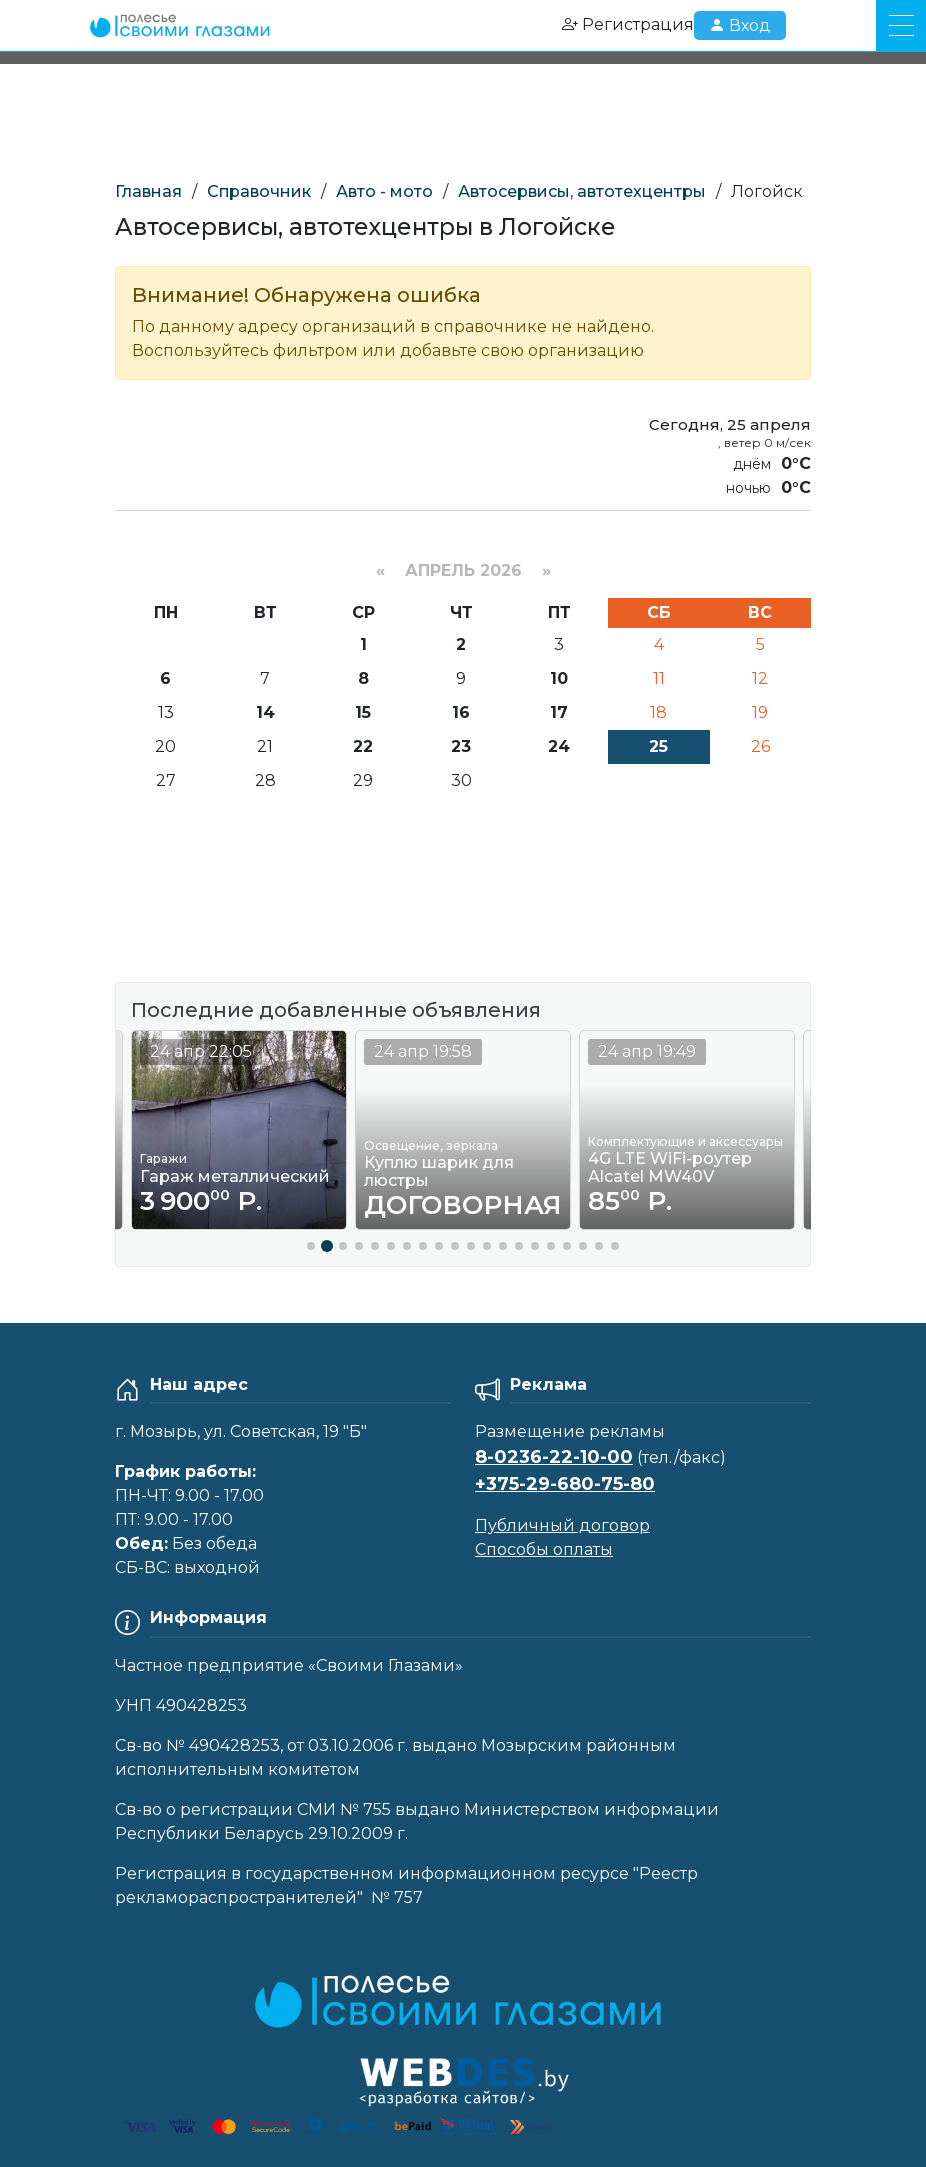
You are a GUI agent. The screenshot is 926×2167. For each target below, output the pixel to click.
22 (363, 746)
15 (363, 712)
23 (461, 746)
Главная (148, 191)
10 (559, 678)
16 (461, 712)
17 (559, 712)
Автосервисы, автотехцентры (582, 191)
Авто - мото (384, 191)
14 (265, 712)
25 (658, 746)
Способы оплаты (544, 1549)
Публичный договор (562, 1525)
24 (559, 746)
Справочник (259, 191)
